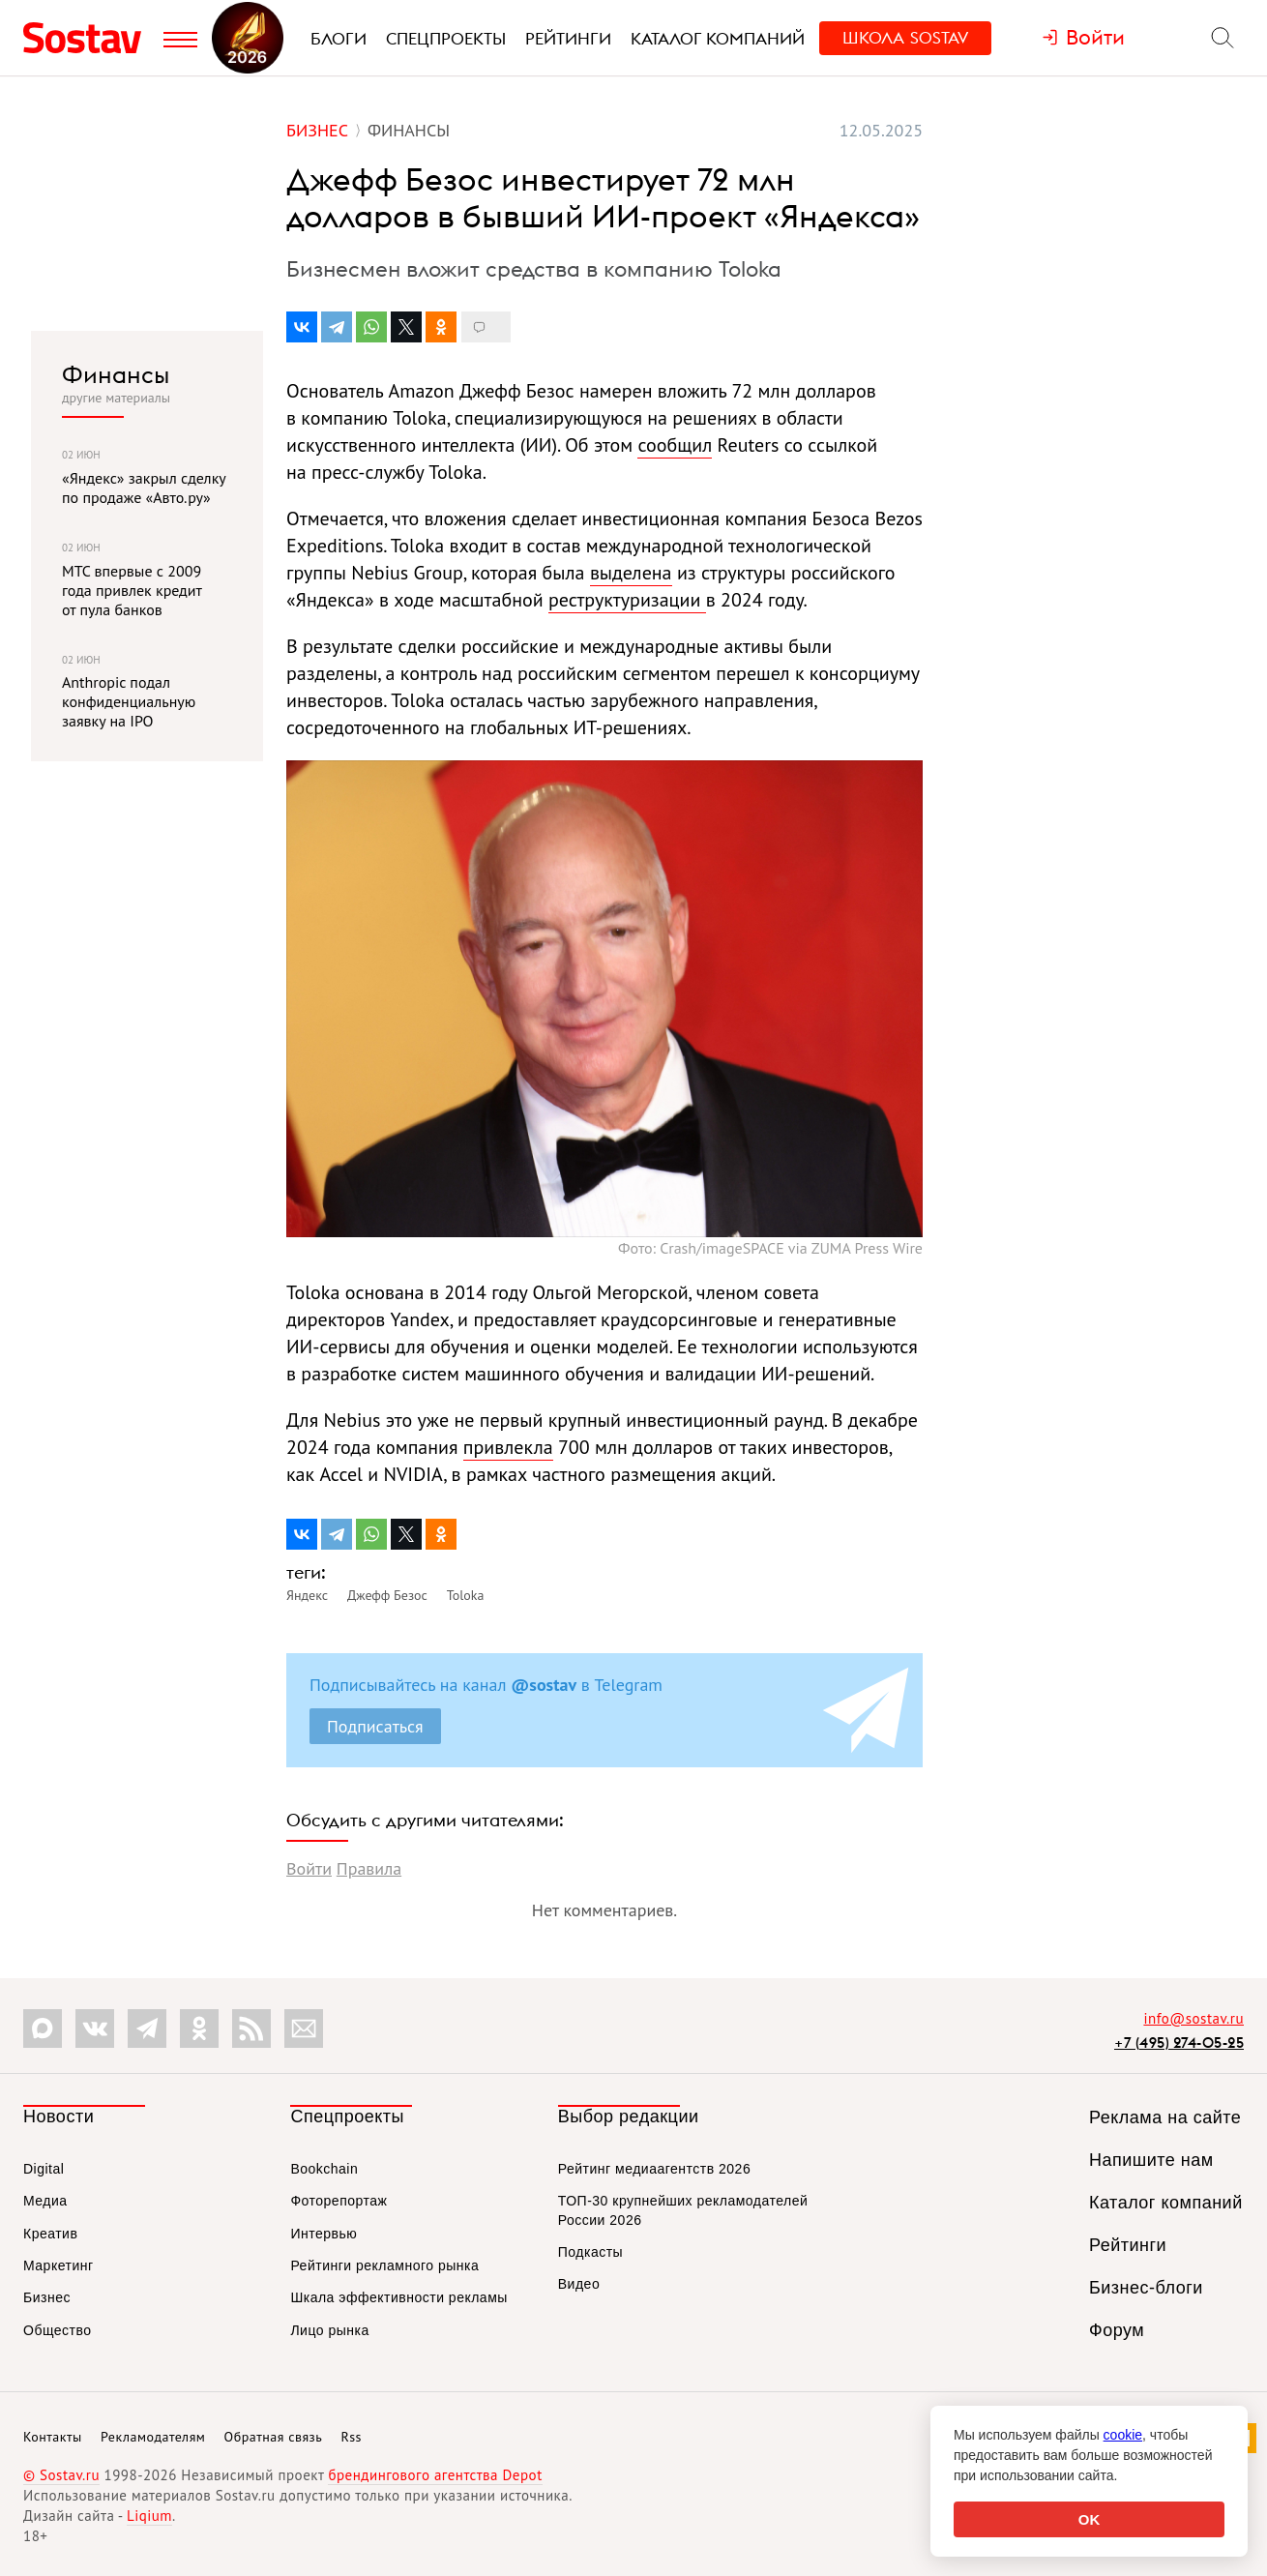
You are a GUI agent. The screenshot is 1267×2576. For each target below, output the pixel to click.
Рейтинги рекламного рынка (384, 2265)
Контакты (52, 2436)
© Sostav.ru (61, 2475)
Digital (43, 2168)
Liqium (149, 2515)
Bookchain (324, 2168)
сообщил (674, 445)
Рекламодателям (153, 2436)
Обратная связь (273, 2436)
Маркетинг (58, 2265)
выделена (631, 572)
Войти (309, 1868)
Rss (351, 2436)
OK (1089, 2519)
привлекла (508, 1447)
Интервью (323, 2233)
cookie (1123, 2435)
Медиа (45, 2200)
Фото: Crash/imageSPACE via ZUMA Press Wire (770, 1248)
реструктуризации (627, 599)
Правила (369, 1868)
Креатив (50, 2233)
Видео (579, 2284)
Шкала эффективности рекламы (398, 2297)
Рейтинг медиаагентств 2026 (654, 2168)
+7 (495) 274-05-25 (1179, 2042)
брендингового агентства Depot (435, 2475)
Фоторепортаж (338, 2200)
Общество (57, 2330)
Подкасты (590, 2252)
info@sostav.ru (1193, 2018)
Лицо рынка (329, 2330)
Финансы (115, 374)
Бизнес (47, 2297)
